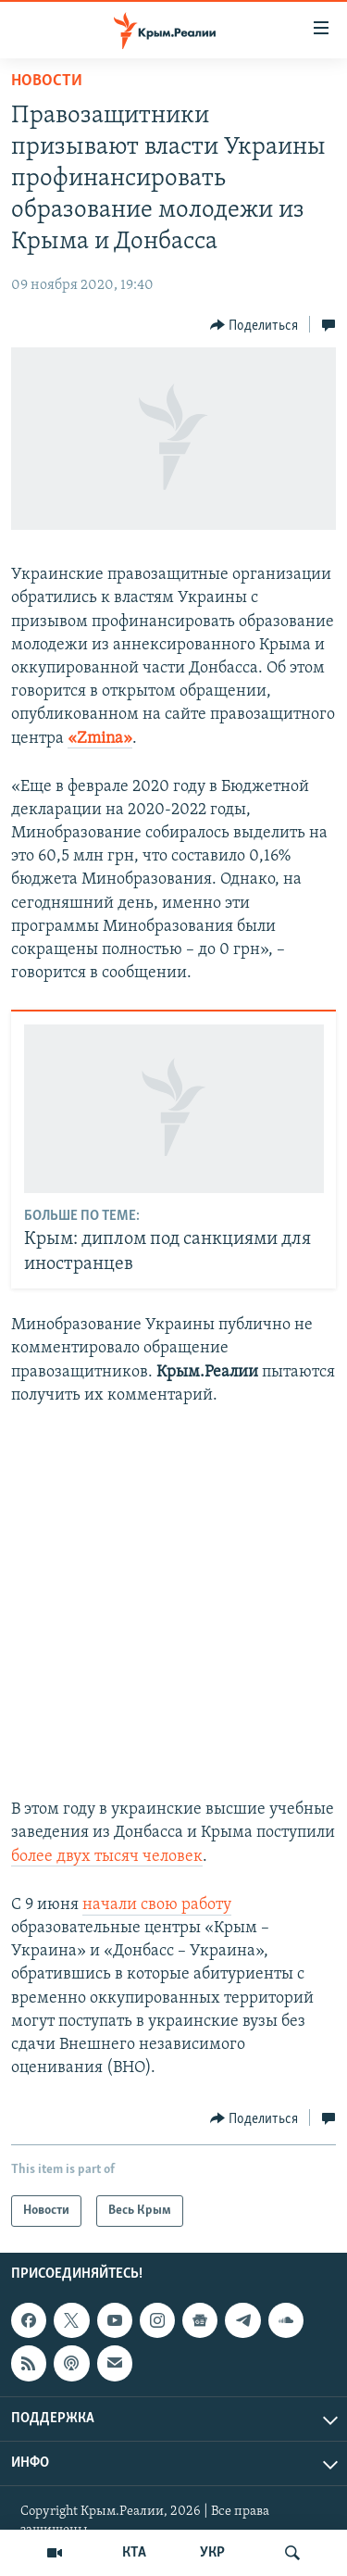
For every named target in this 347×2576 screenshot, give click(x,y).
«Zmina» (100, 739)
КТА (134, 2552)
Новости (46, 81)
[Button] (254, 325)
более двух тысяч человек (107, 1857)
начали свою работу (156, 1905)
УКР (212, 2552)
